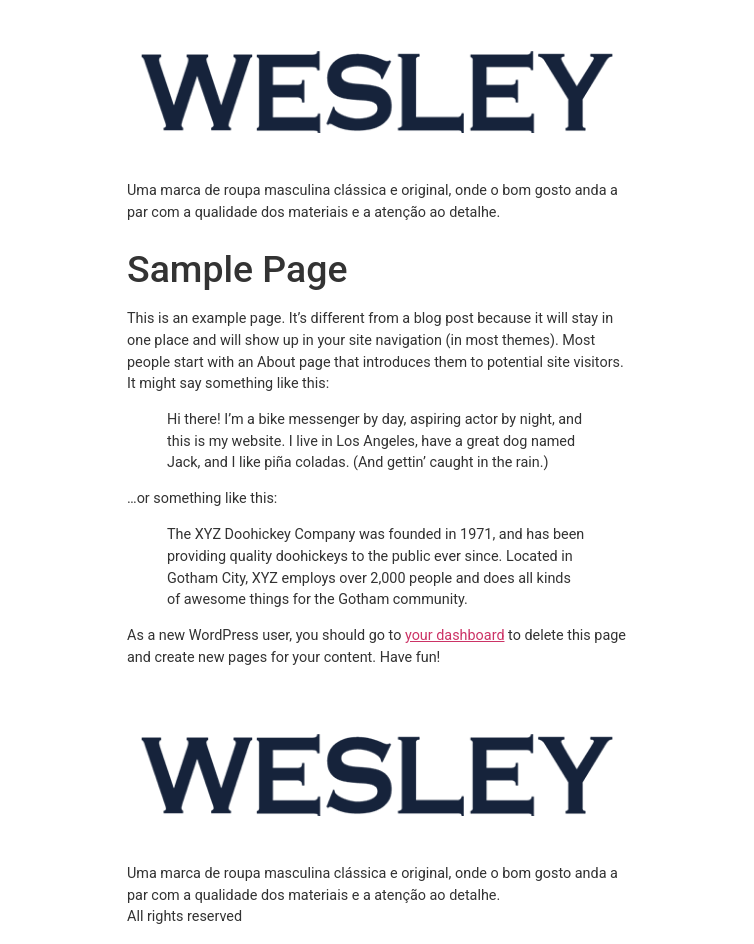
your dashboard (455, 635)
